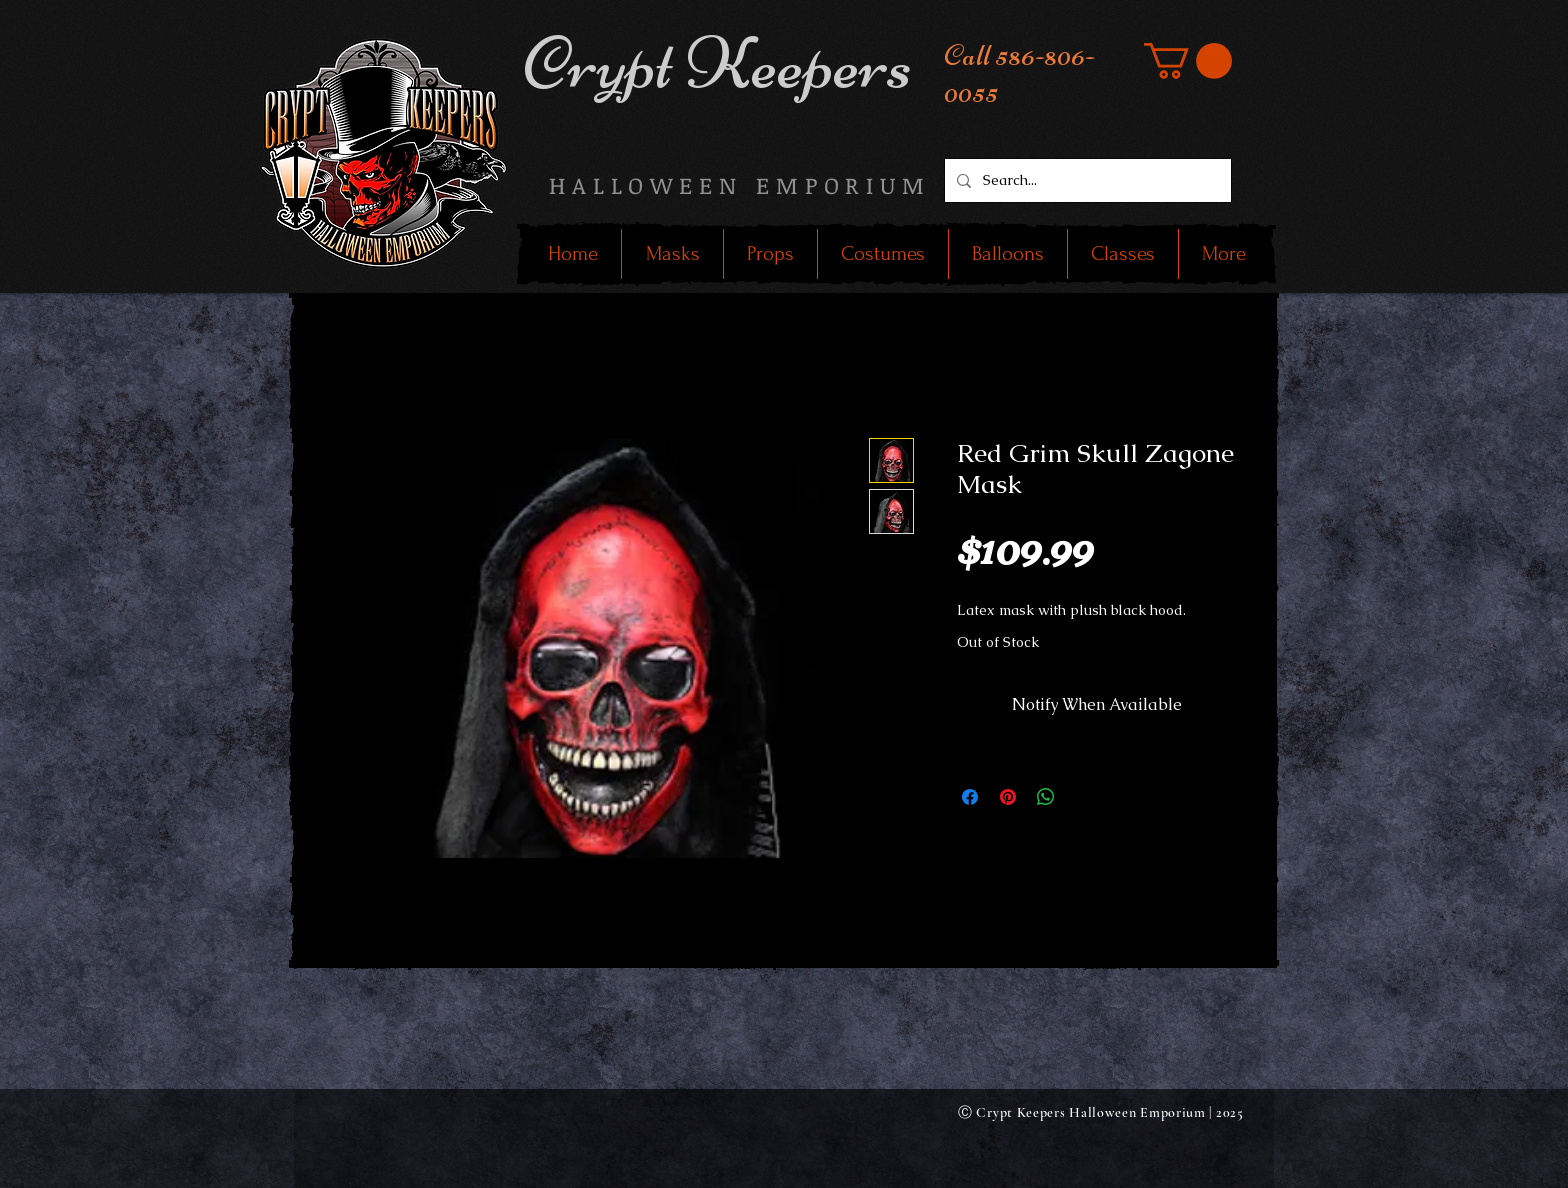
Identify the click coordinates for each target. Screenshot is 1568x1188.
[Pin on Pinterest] (1008, 797)
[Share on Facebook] (970, 797)
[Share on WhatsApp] (1046, 797)
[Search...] (1086, 180)
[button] (1188, 61)
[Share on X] (1084, 797)
